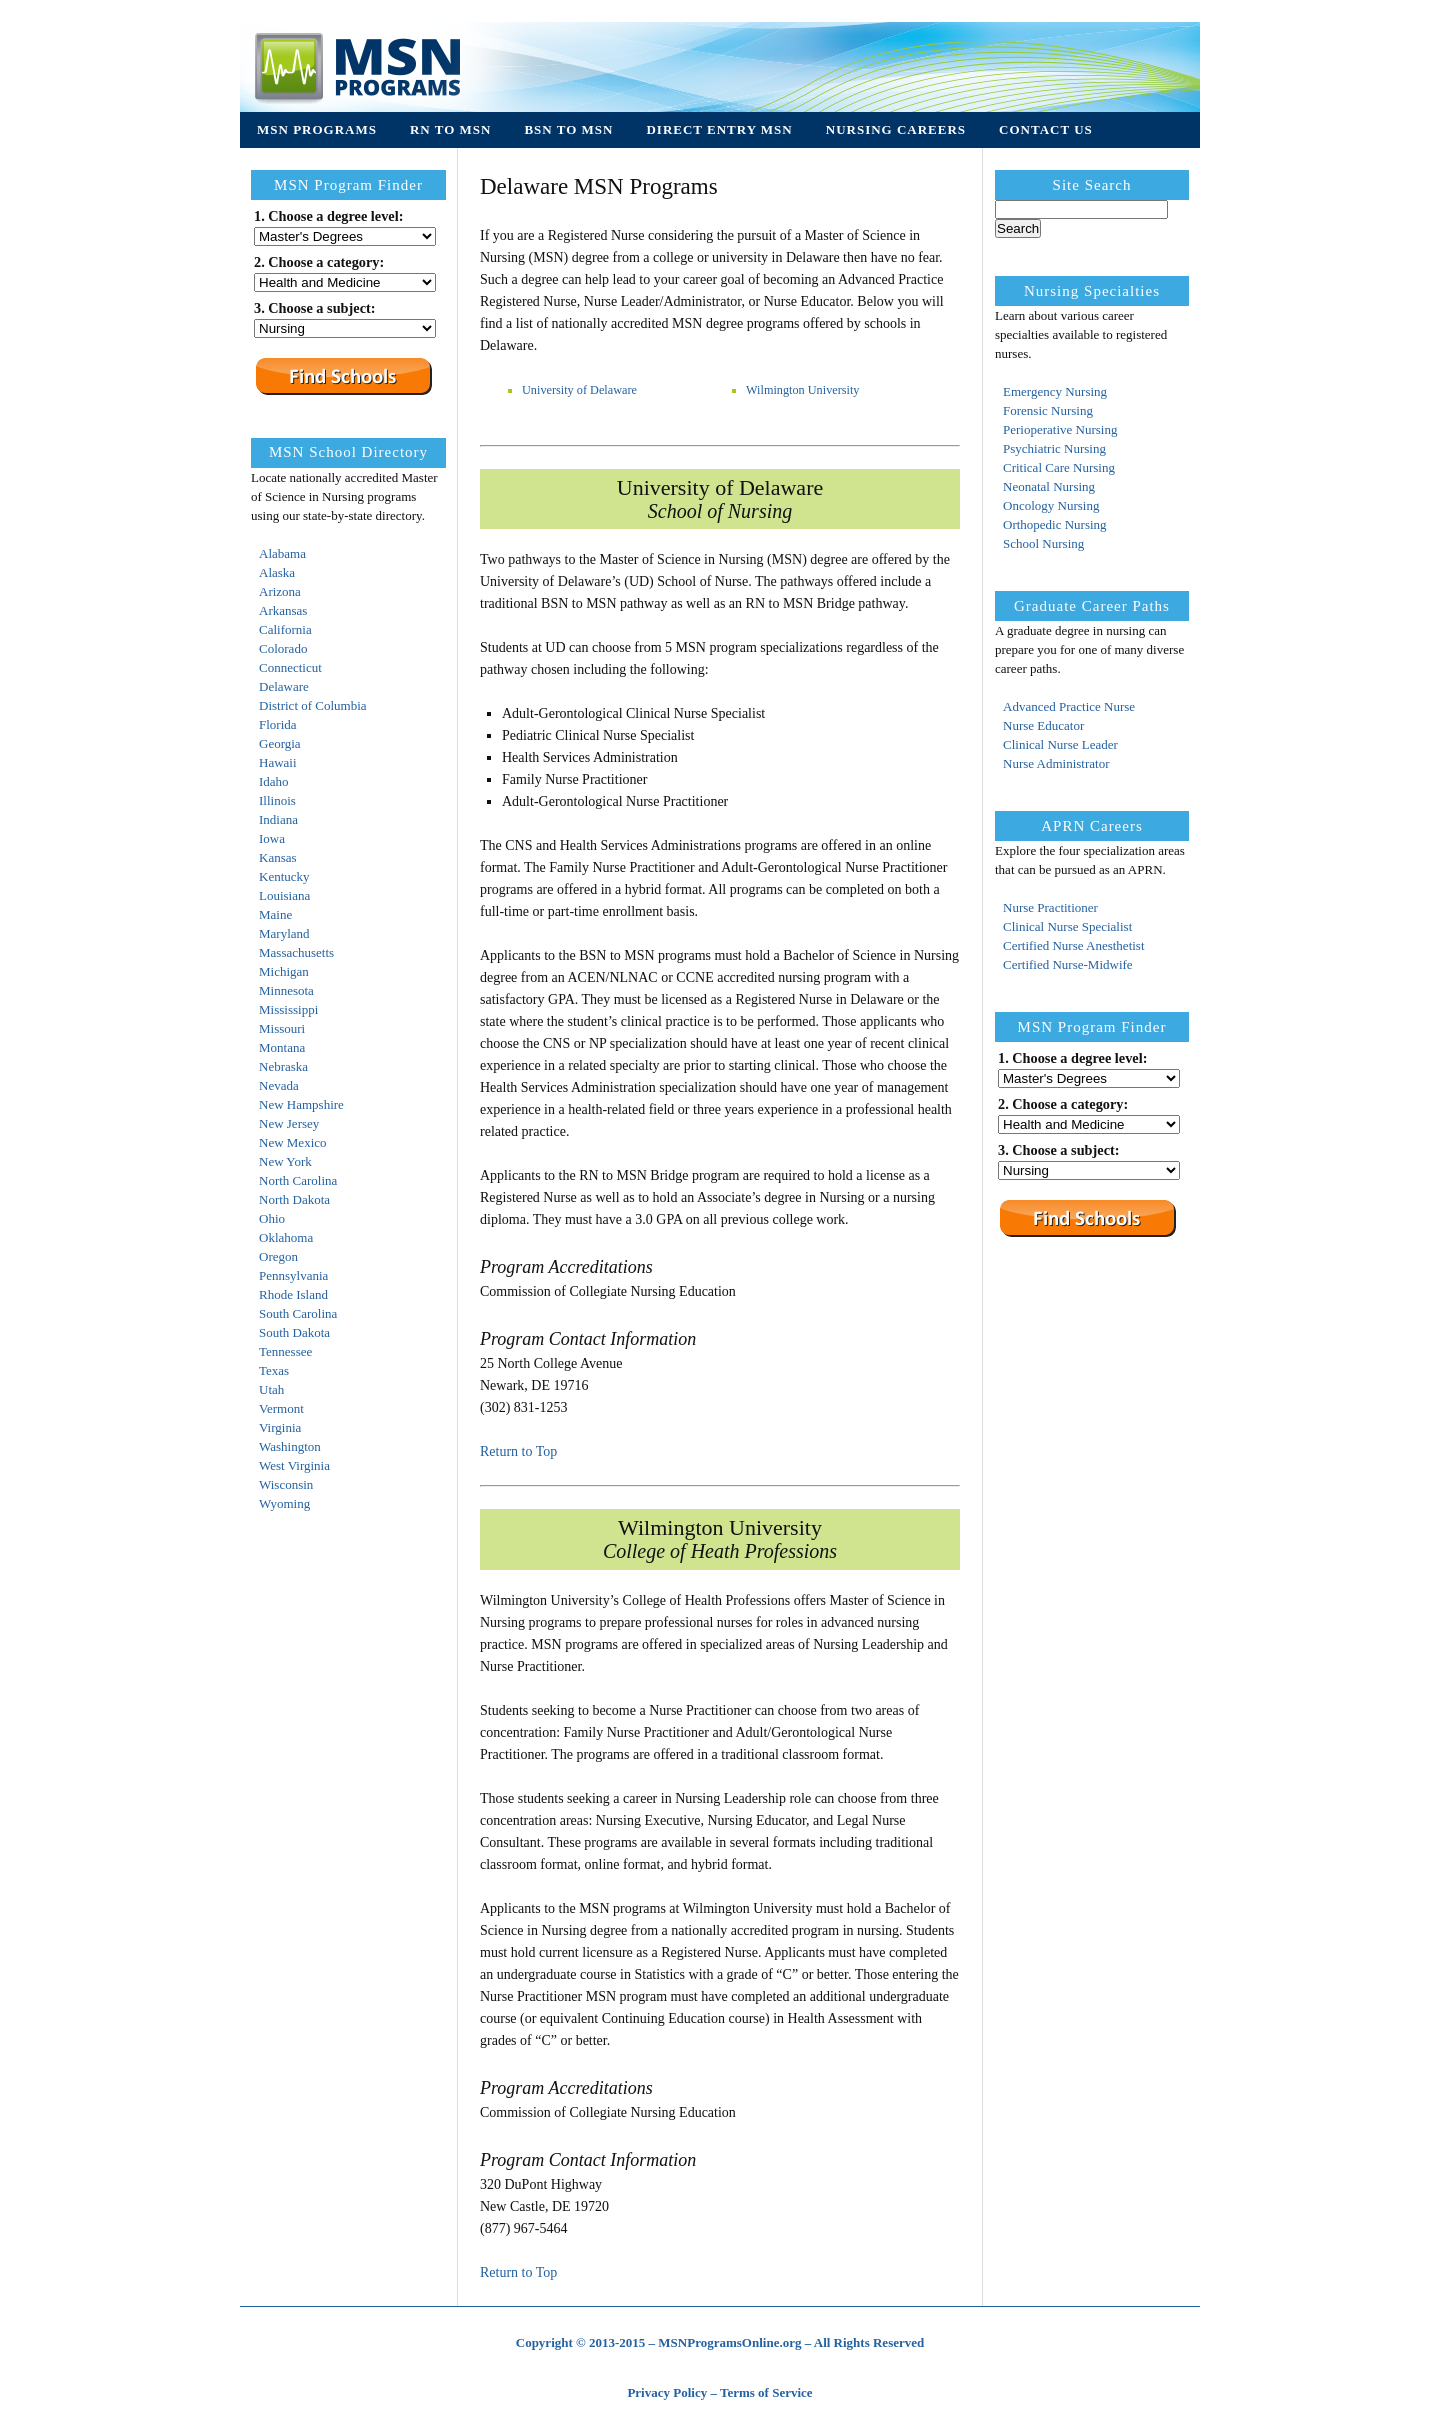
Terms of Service (766, 2392)
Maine (275, 914)
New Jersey (289, 1123)
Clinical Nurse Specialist (1067, 926)
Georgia (280, 743)
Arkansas (283, 610)
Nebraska (283, 1066)
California (285, 629)
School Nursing (1043, 543)
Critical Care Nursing (1059, 467)
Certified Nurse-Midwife (1068, 964)
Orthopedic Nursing (1055, 524)
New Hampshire (301, 1104)
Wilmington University (803, 390)
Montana (282, 1047)
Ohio (272, 1218)
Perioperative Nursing (1060, 429)
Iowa (272, 838)
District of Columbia (313, 705)
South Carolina (298, 1313)
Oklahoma (286, 1237)
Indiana (278, 819)
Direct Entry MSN (719, 129)
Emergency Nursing (1055, 391)
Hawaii (278, 762)
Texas (274, 1370)
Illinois (277, 800)
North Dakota (294, 1199)
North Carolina (298, 1180)
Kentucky (284, 876)
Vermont (281, 1408)
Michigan (284, 971)
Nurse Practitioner (1050, 907)
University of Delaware (579, 390)
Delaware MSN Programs (599, 186)
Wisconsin (286, 1484)
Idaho (274, 781)
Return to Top (518, 1451)
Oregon (278, 1256)
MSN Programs (317, 129)
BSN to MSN (568, 129)
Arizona (280, 591)
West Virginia (294, 1465)
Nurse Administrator (1056, 763)
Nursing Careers (896, 129)
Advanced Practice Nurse (1069, 706)
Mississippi (288, 1009)
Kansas (278, 857)
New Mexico (293, 1142)
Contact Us (1046, 129)
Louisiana (284, 895)
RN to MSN (450, 129)
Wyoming (284, 1503)
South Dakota (294, 1332)
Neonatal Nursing (1049, 486)
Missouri (282, 1028)
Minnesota (286, 990)
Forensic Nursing (1048, 410)
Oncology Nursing (1051, 505)
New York (285, 1161)
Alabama (282, 553)
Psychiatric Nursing (1054, 448)
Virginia (280, 1427)
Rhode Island (293, 1294)
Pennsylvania (293, 1275)
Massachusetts (296, 952)
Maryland (284, 933)
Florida (278, 724)
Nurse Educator (1043, 725)
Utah (271, 1389)
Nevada (279, 1085)
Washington (290, 1446)
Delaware (284, 686)
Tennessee (285, 1351)
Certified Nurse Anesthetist (1074, 945)
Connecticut (290, 667)
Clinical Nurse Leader (1060, 744)
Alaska (277, 572)
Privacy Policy (667, 2392)
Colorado (283, 648)
